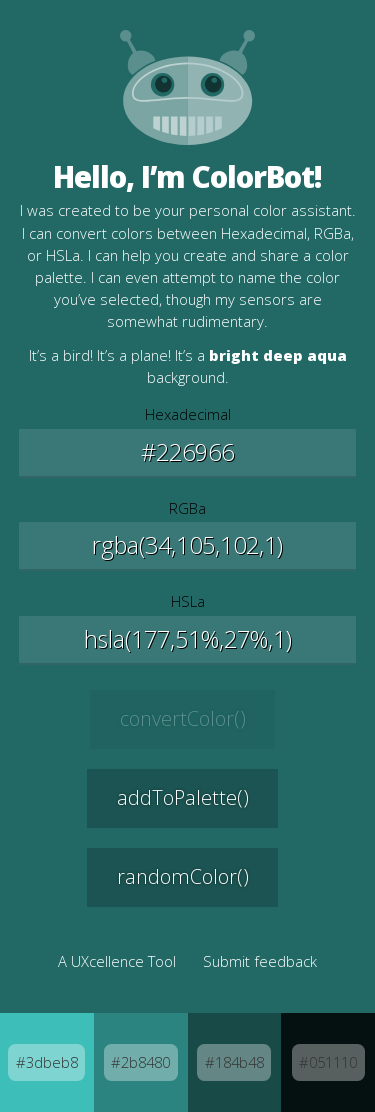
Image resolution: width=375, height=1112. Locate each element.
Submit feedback (260, 961)
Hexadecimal (188, 414)
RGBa (187, 508)
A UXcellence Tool (117, 961)
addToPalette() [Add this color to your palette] (183, 797)
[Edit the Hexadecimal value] (188, 453)
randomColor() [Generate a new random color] (183, 876)
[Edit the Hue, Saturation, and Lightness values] (188, 640)
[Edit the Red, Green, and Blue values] (188, 546)
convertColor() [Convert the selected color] (183, 718)
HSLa (188, 601)
